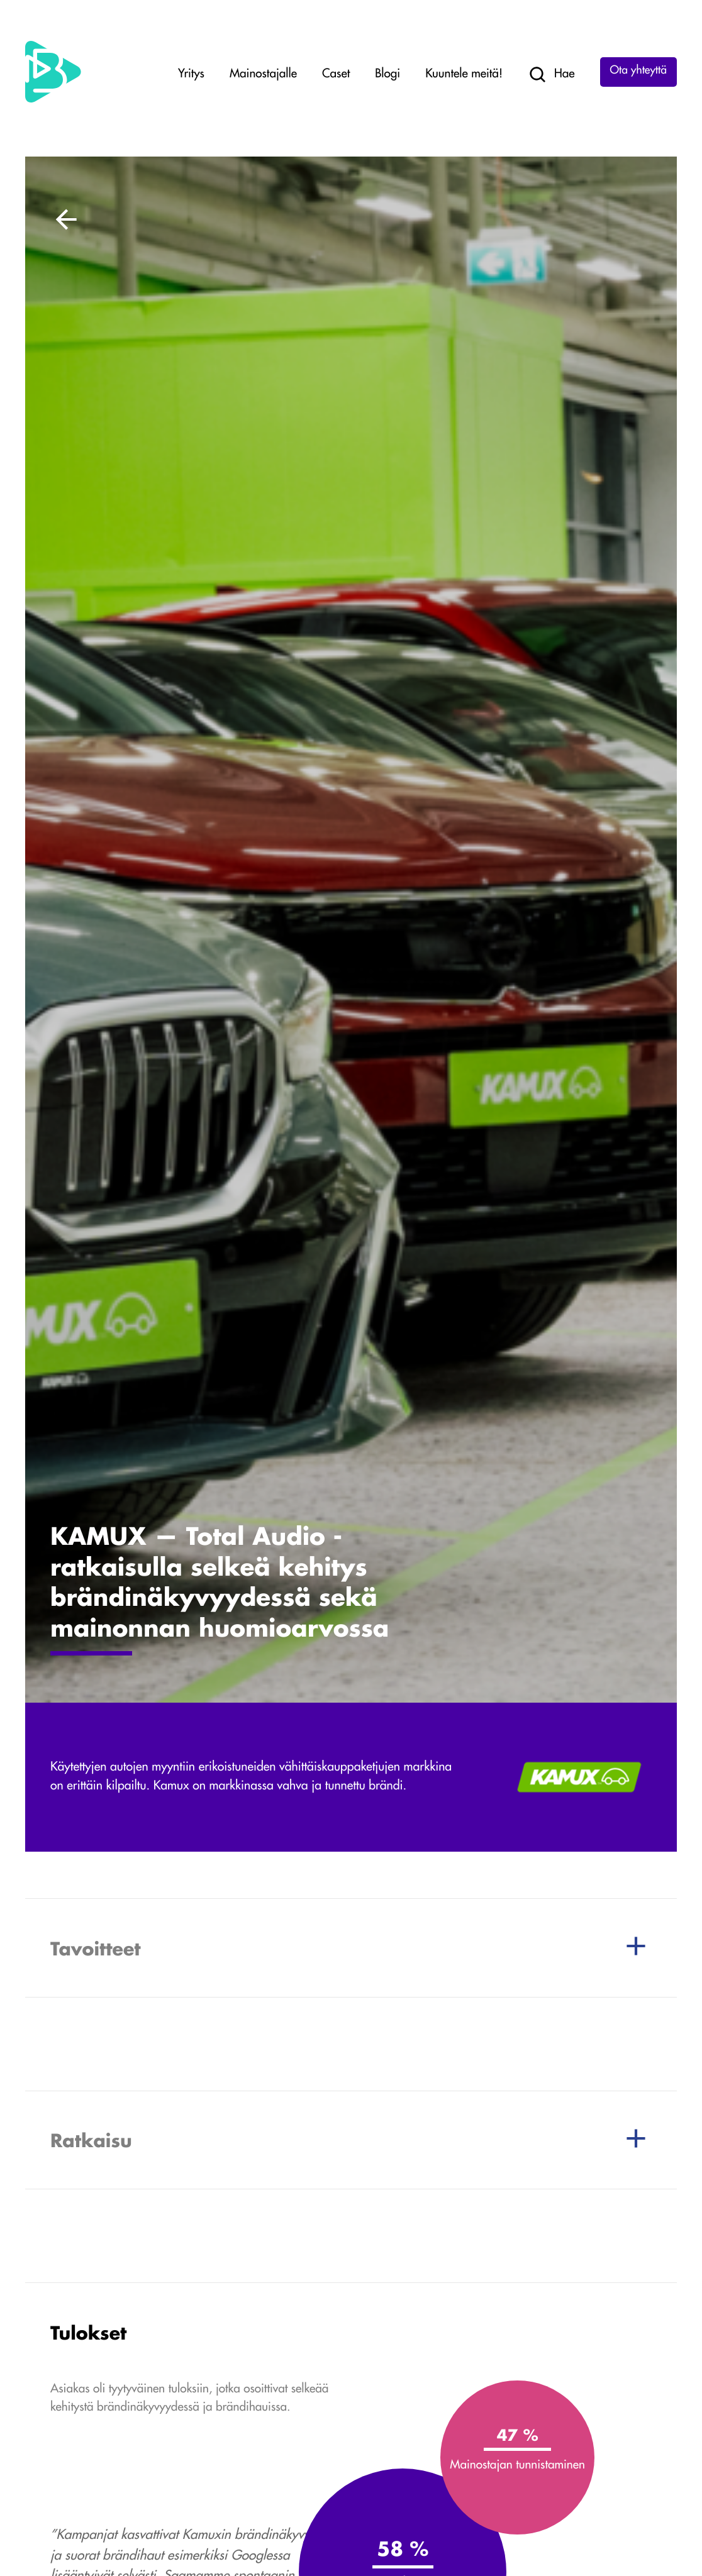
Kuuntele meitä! (464, 74)
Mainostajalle (263, 74)
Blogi (387, 74)
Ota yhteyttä (638, 71)
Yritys (191, 74)
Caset (336, 74)
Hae (551, 75)
